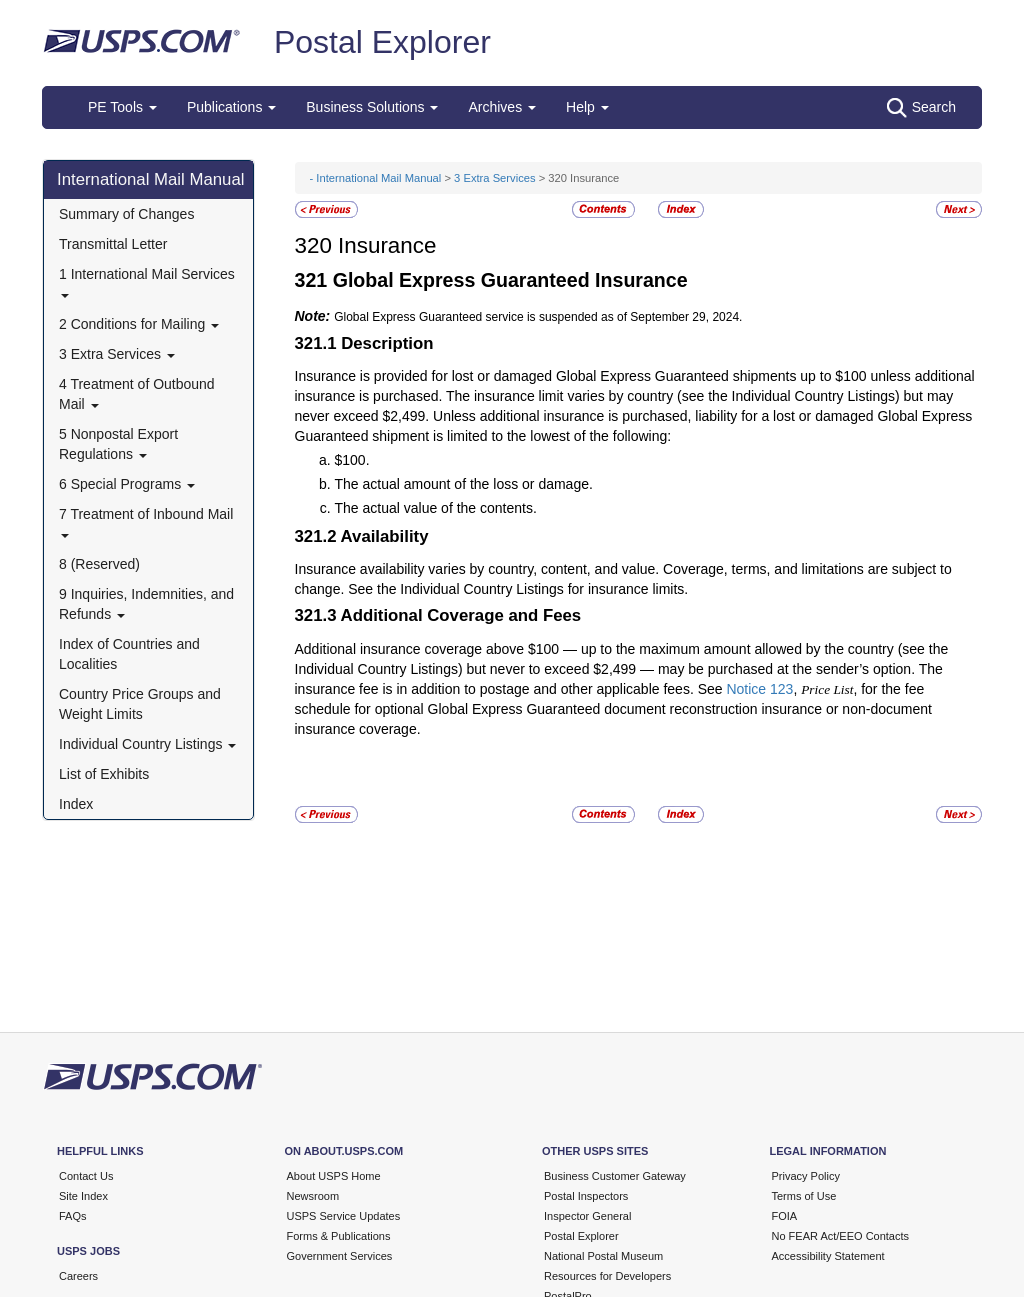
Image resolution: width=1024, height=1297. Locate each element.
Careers (78, 1276)
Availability (385, 536)
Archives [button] (502, 107)
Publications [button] (231, 107)
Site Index (83, 1196)
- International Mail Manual (376, 178)
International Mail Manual (151, 179)
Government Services (340, 1256)
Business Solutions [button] (372, 107)
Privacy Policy (806, 1176)
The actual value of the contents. (436, 508)
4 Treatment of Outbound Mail (137, 394)
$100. (352, 460)
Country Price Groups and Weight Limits (140, 704)
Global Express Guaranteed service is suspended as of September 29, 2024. (538, 317)
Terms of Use (804, 1196)
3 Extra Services (117, 354)
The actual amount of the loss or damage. (464, 484)
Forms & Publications (339, 1236)
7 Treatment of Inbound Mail (146, 521)
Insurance (387, 245)
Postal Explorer (382, 42)
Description (387, 343)
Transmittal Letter (113, 244)
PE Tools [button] (122, 107)
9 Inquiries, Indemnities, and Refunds (146, 604)
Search (921, 108)
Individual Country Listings (147, 744)
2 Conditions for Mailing (139, 324)
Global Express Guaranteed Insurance (510, 280)
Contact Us (86, 1176)
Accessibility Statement (828, 1256)
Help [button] (587, 107)
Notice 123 (759, 689)
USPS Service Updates (344, 1216)
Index (76, 804)
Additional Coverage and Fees (461, 615)
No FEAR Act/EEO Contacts (841, 1236)
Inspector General (587, 1216)
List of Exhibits (104, 774)
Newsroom (313, 1196)
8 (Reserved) (99, 564)
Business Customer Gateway (615, 1176)
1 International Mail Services (147, 281)
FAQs (73, 1216)
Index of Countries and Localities (129, 654)
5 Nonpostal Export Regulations (118, 444)
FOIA (785, 1216)
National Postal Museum (603, 1256)
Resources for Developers (607, 1276)
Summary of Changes (126, 214)
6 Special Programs (127, 484)
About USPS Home (334, 1176)
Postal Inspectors (586, 1196)
